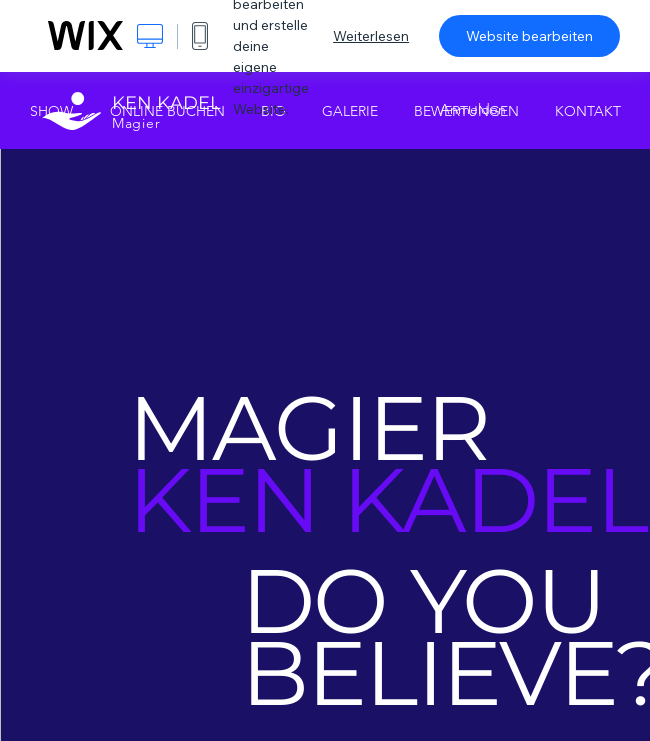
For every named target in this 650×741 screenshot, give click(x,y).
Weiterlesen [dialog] (371, 36)
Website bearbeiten (529, 36)
